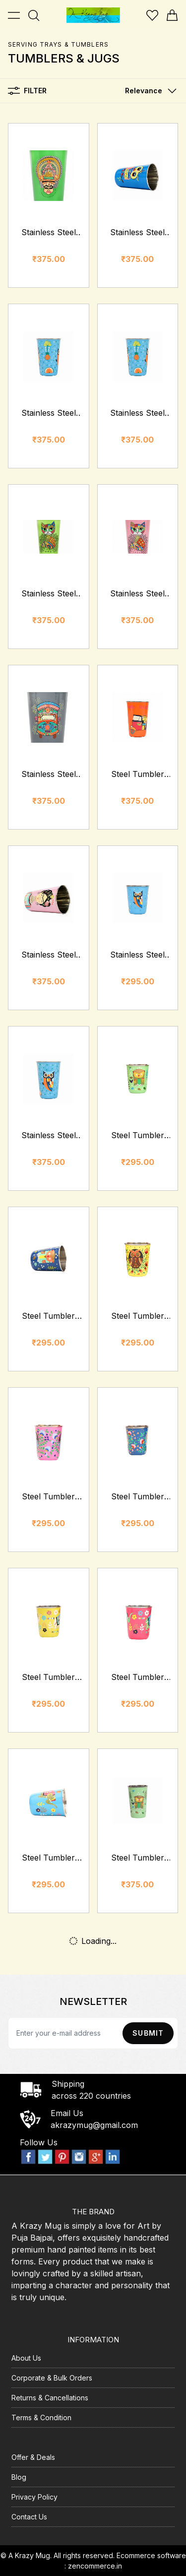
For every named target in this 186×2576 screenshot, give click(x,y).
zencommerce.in (95, 2566)
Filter (27, 91)
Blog (18, 2477)
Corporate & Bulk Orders (51, 2378)
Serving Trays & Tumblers (58, 44)
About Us (26, 2358)
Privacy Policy (34, 2497)
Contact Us (29, 2516)
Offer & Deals (33, 2457)
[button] (148, 91)
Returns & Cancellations (49, 2397)
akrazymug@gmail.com (94, 2125)
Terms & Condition (41, 2417)
